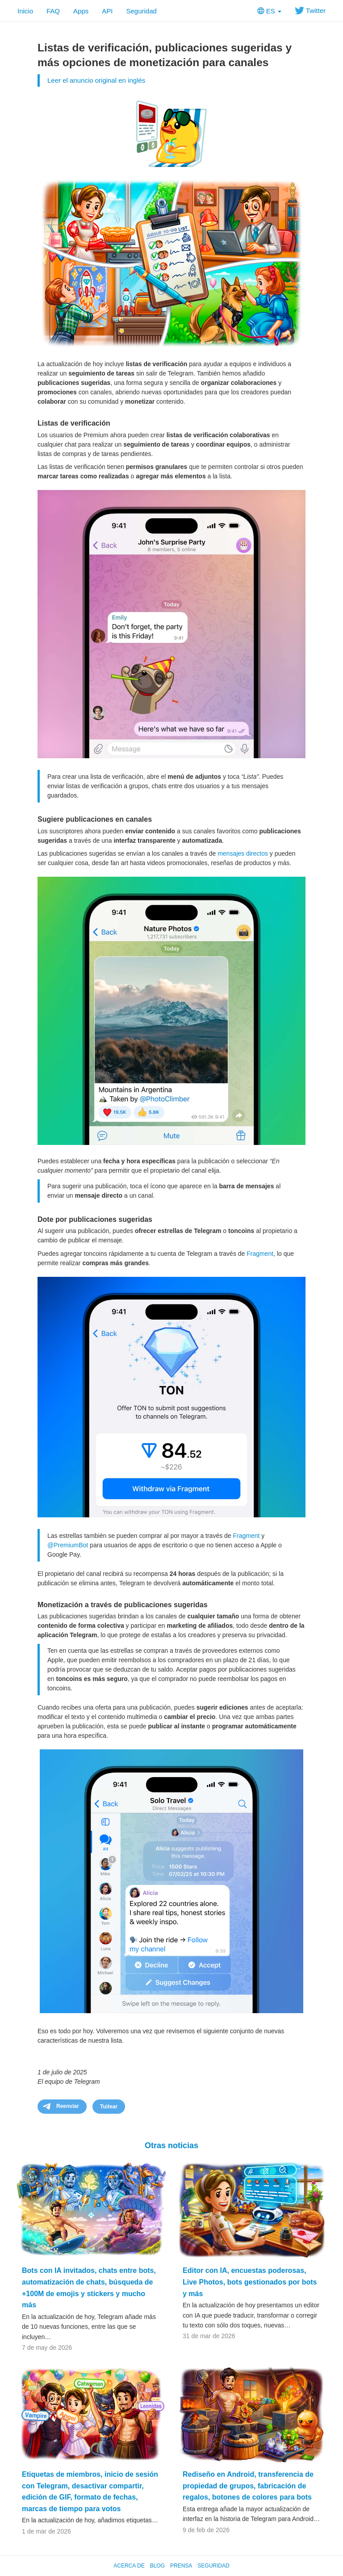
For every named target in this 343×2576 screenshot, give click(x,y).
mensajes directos (243, 853)
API (107, 11)
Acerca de (128, 2566)
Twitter (310, 10)
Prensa (181, 2566)
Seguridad (141, 11)
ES (269, 11)
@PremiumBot (67, 1545)
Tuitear (108, 2106)
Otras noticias (171, 2145)
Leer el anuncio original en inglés (96, 80)
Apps (80, 11)
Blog (157, 2566)
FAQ (53, 11)
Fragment (260, 1253)
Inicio (25, 11)
